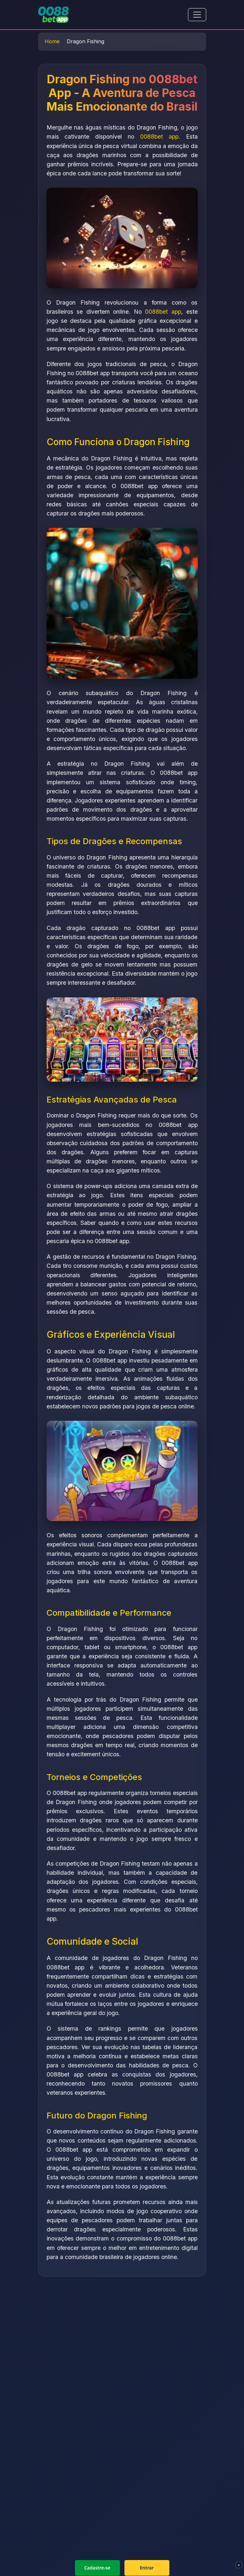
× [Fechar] (238, 2565)
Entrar (147, 2568)
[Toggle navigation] (197, 14)
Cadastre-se (97, 2568)
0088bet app (159, 136)
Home (52, 41)
